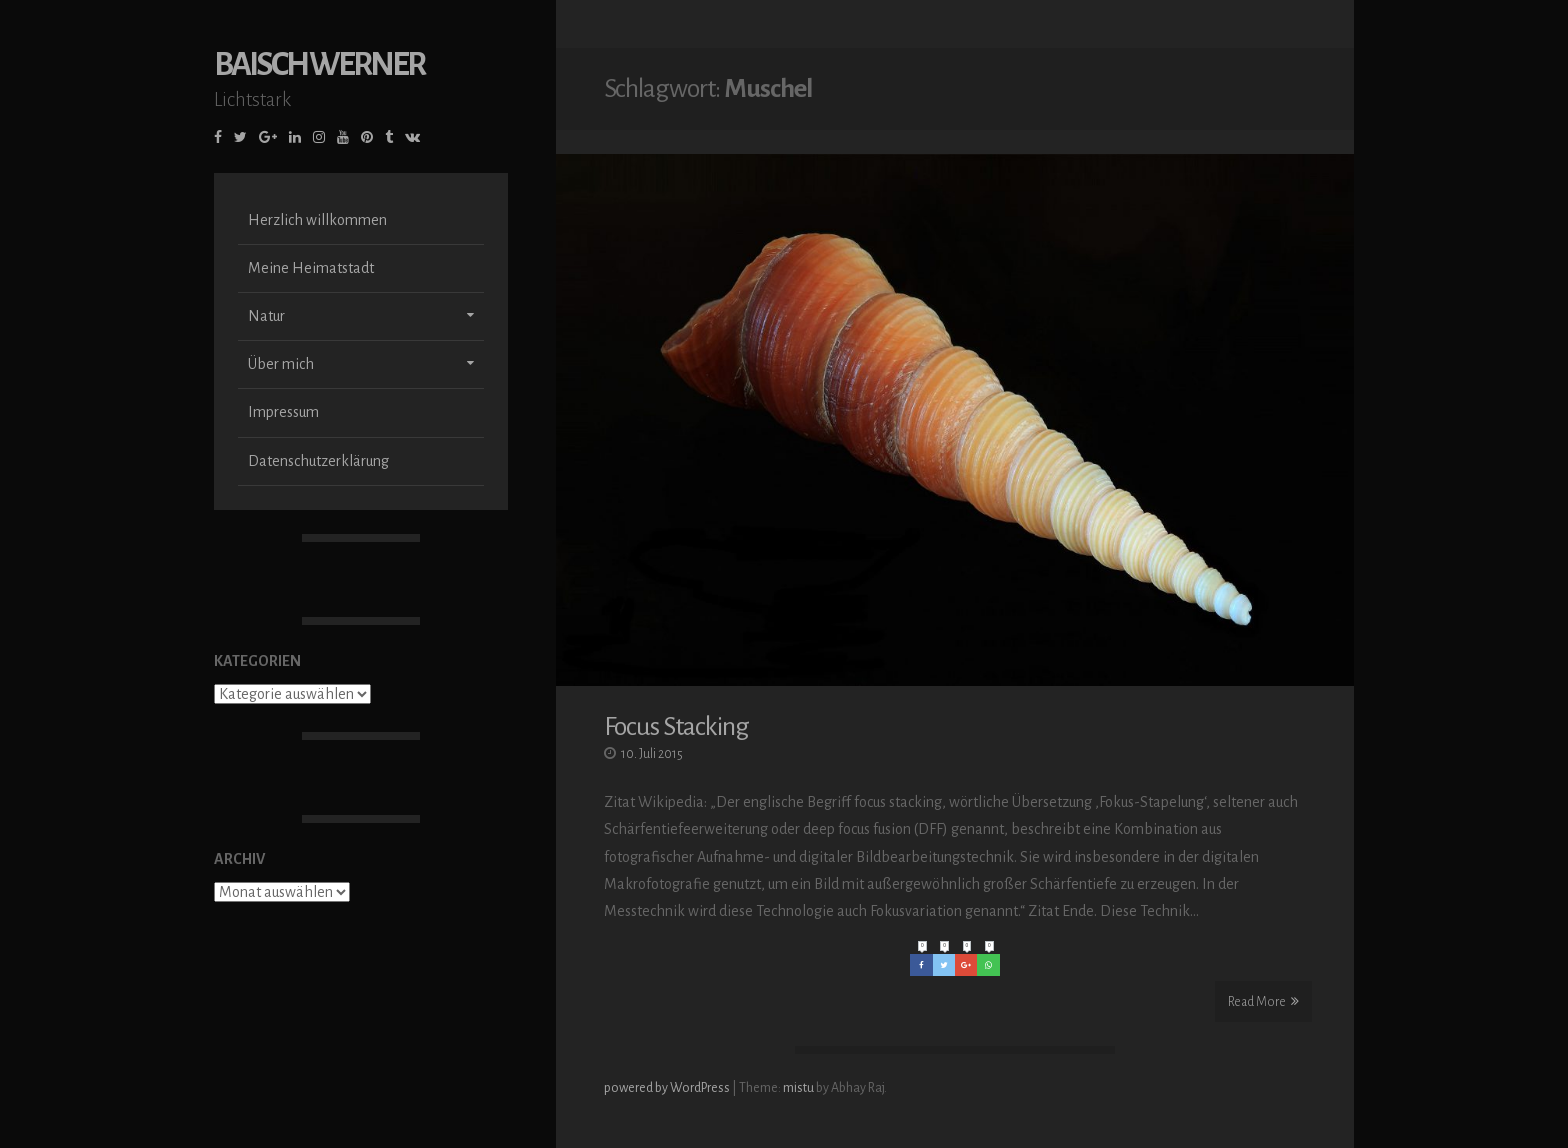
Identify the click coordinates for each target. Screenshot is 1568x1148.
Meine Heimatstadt (311, 270)
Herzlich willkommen (317, 222)
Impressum (283, 414)
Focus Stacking (676, 727)
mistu (798, 1088)
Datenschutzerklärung (318, 463)
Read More (1263, 1001)
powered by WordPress (668, 1088)
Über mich (281, 366)
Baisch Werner (319, 66)
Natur (266, 318)
